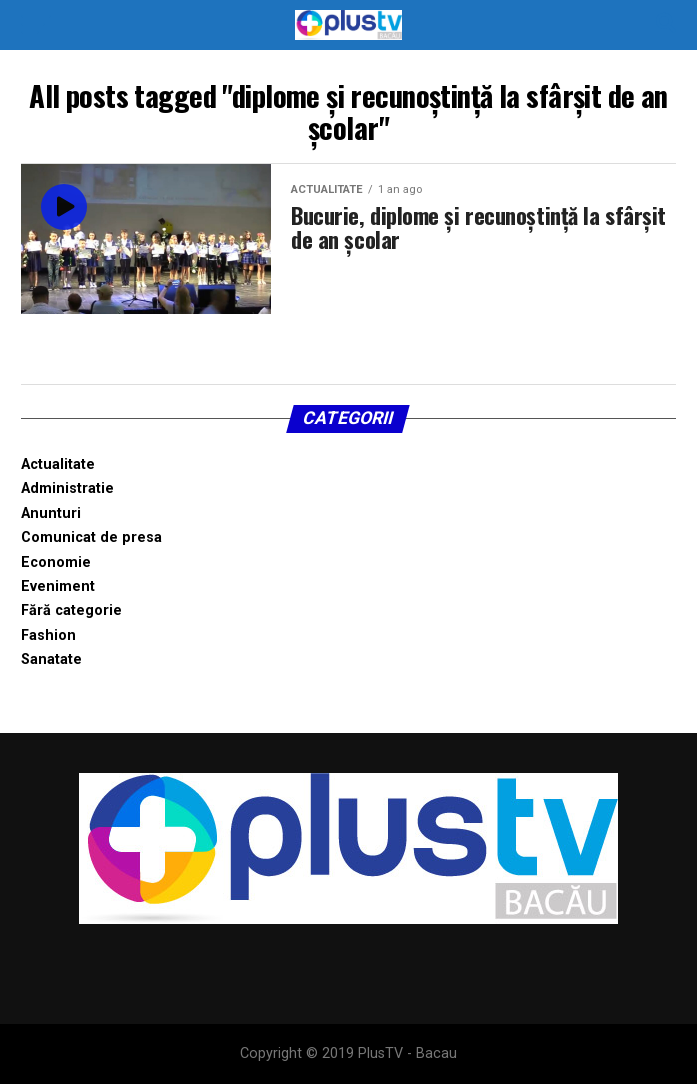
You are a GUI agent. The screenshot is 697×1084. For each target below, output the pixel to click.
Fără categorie (71, 610)
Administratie (67, 488)
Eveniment (58, 586)
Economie (56, 562)
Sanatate (51, 659)
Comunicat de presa (91, 537)
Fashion (48, 635)
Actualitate (58, 464)
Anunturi (51, 513)
